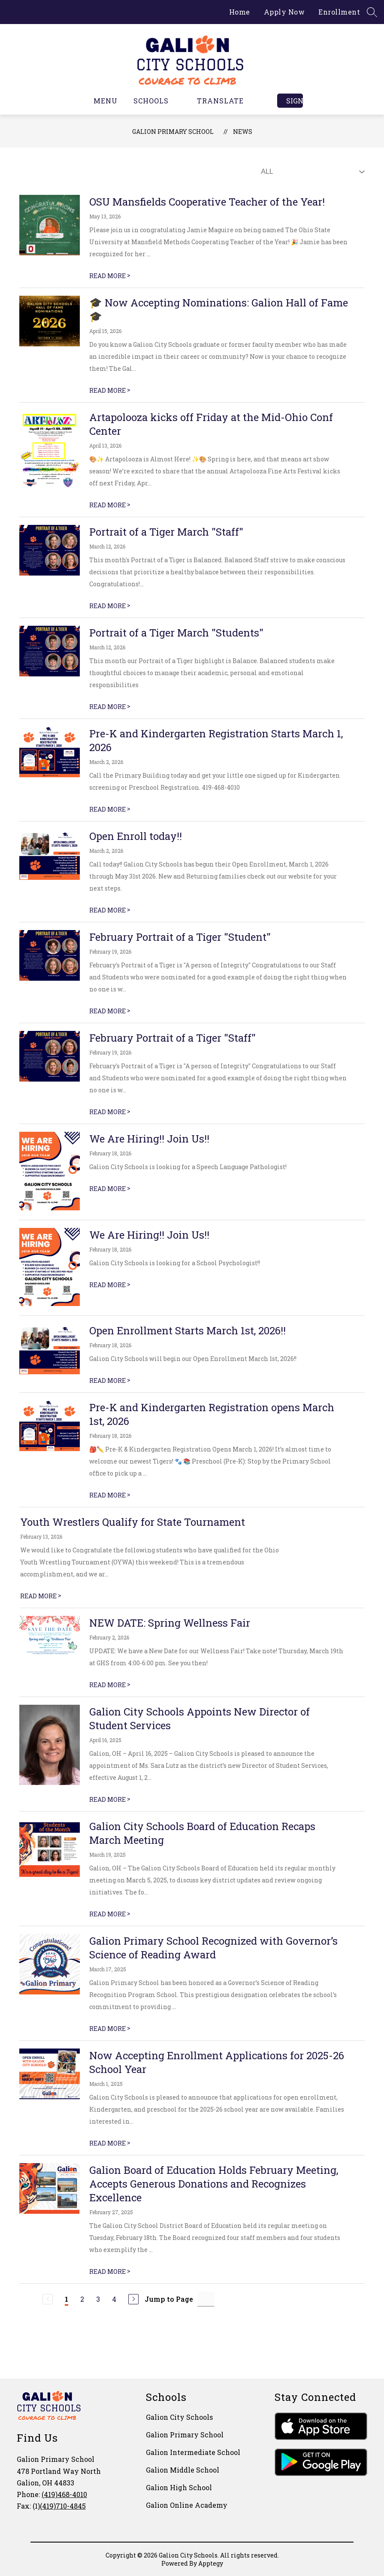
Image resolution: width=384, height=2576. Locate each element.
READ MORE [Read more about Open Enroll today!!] (109, 910)
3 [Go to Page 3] (98, 2298)
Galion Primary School (173, 131)
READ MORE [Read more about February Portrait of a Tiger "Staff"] (109, 1112)
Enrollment (339, 11)
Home (239, 11)
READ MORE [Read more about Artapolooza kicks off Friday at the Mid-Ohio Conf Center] (109, 505)
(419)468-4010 (64, 2494)
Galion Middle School (182, 2469)
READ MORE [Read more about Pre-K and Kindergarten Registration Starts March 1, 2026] (109, 809)
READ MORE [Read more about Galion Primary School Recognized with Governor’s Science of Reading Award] (109, 2028)
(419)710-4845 (63, 2505)
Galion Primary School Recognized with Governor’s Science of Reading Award (213, 1947)
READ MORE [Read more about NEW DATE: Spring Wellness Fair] (109, 1685)
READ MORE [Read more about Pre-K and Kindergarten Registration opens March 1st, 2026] (109, 1495)
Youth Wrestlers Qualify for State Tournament (132, 1522)
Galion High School (179, 2487)
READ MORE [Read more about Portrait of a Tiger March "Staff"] (109, 606)
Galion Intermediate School (193, 2452)
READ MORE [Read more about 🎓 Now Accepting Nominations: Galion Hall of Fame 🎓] (109, 390)
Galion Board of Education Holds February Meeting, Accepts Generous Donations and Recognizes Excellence (213, 2183)
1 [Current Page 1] (66, 2298)
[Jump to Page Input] (206, 2298)
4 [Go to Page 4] (114, 2298)
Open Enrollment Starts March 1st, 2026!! (187, 1330)
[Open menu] (100, 100)
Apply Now (284, 11)
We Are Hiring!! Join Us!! (149, 1139)
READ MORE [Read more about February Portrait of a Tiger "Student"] (109, 1011)
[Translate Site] (225, 100)
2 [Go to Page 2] (82, 2298)
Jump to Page (169, 2298)
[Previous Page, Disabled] (47, 2299)
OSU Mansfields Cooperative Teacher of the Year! (207, 202)
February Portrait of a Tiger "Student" (180, 937)
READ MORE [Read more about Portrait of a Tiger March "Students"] (109, 707)
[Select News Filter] (311, 172)
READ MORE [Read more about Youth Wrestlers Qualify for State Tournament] (40, 1596)
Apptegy (210, 2563)
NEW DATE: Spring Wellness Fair (169, 1623)
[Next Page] (133, 2299)
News (242, 131)
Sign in (294, 100)
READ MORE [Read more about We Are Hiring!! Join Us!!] (109, 1189)
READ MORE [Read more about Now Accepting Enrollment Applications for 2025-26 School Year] (109, 2143)
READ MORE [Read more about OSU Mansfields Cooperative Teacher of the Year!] (109, 276)
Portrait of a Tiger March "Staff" (166, 532)
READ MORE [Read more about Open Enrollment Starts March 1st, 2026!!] (109, 1380)
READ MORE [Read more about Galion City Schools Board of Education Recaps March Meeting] (109, 1914)
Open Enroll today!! (135, 836)
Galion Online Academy (186, 2504)
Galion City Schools (179, 2416)
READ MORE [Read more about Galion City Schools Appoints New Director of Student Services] (109, 1799)
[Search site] (372, 12)
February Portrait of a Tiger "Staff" (172, 1038)
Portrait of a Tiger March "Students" (176, 632)
